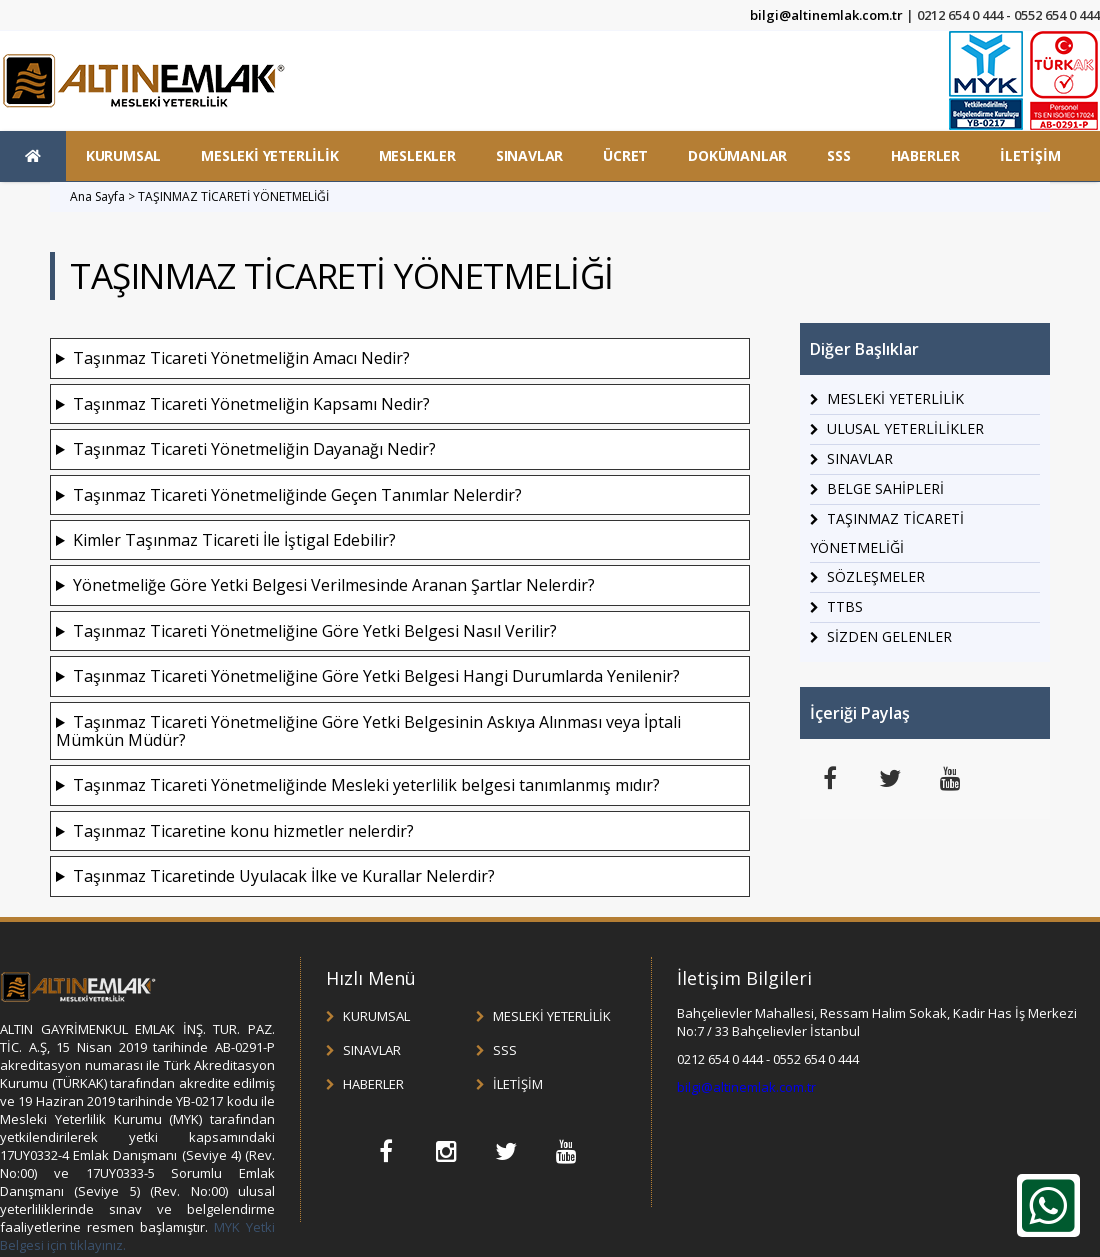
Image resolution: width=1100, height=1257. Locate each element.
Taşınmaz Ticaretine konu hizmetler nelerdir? (243, 831)
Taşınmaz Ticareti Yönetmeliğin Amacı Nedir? (241, 358)
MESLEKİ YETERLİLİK (269, 155)
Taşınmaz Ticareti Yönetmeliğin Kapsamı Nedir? (251, 404)
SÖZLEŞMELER (876, 576)
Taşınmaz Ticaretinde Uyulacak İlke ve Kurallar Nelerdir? (284, 876)
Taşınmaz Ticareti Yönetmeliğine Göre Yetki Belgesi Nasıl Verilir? (315, 631)
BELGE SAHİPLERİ (885, 488)
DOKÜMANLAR (737, 155)
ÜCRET (625, 155)
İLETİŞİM (1030, 155)
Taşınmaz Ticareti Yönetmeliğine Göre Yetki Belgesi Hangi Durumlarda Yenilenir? (376, 676)
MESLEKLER (417, 155)
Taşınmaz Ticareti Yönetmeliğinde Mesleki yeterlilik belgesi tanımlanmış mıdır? (366, 785)
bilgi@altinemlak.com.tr (826, 15)
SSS (838, 155)
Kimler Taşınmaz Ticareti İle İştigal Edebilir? (234, 540)
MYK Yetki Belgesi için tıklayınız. (137, 1236)
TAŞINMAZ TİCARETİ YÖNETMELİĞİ (233, 196)
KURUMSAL (123, 155)
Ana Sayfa (97, 196)
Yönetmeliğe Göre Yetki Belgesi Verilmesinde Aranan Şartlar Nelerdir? (334, 585)
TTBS (845, 606)
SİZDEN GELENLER (889, 636)
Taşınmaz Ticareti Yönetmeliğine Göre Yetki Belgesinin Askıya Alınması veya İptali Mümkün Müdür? (368, 731)
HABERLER (925, 155)
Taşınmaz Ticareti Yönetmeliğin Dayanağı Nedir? (254, 449)
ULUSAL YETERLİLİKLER (905, 428)
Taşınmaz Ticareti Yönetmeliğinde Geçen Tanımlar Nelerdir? (297, 495)
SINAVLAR (529, 155)
